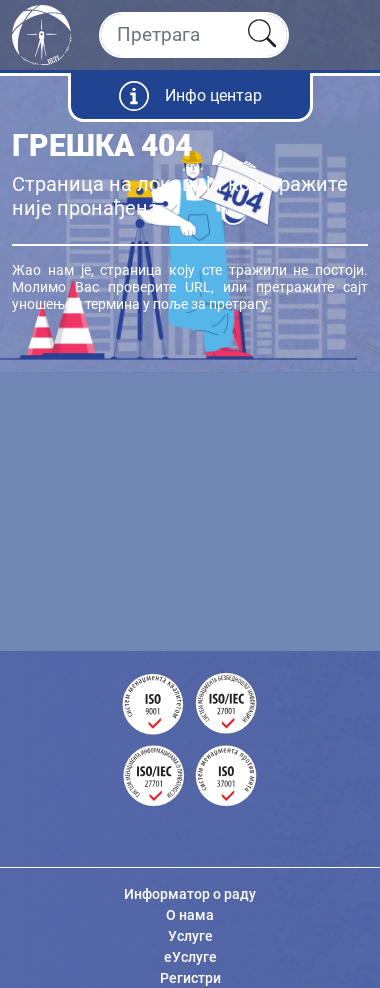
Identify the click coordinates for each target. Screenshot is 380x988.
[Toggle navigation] (347, 35)
